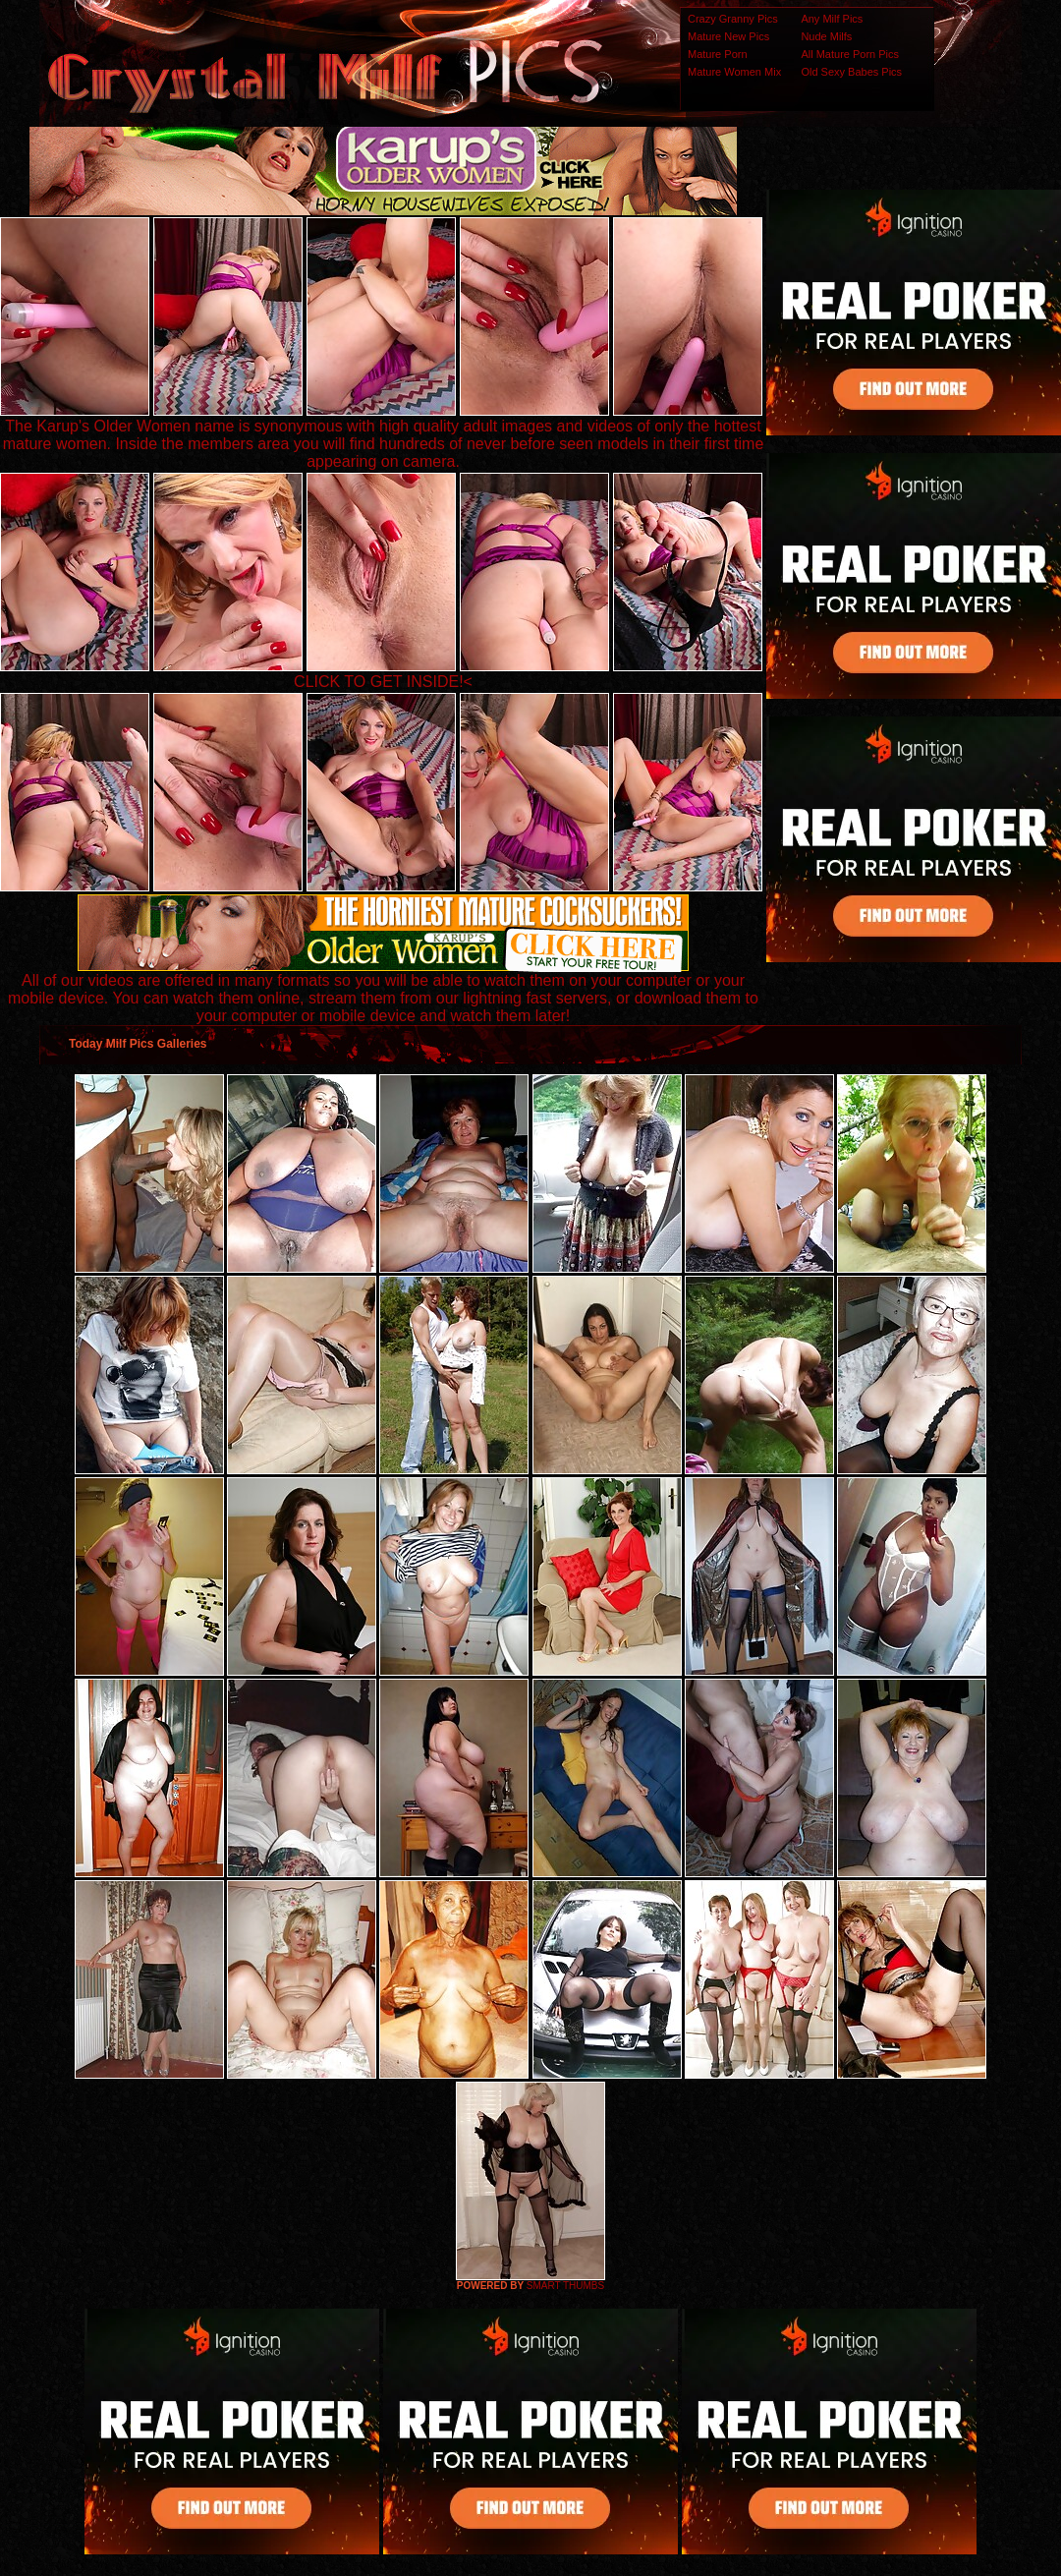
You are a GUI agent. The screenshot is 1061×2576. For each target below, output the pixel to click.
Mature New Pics (728, 36)
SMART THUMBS (565, 2285)
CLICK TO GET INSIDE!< (383, 681)
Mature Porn (718, 54)
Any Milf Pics (832, 19)
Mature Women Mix (734, 72)
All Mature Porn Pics (850, 54)
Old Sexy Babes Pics (851, 72)
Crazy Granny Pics (733, 19)
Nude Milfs (826, 36)
